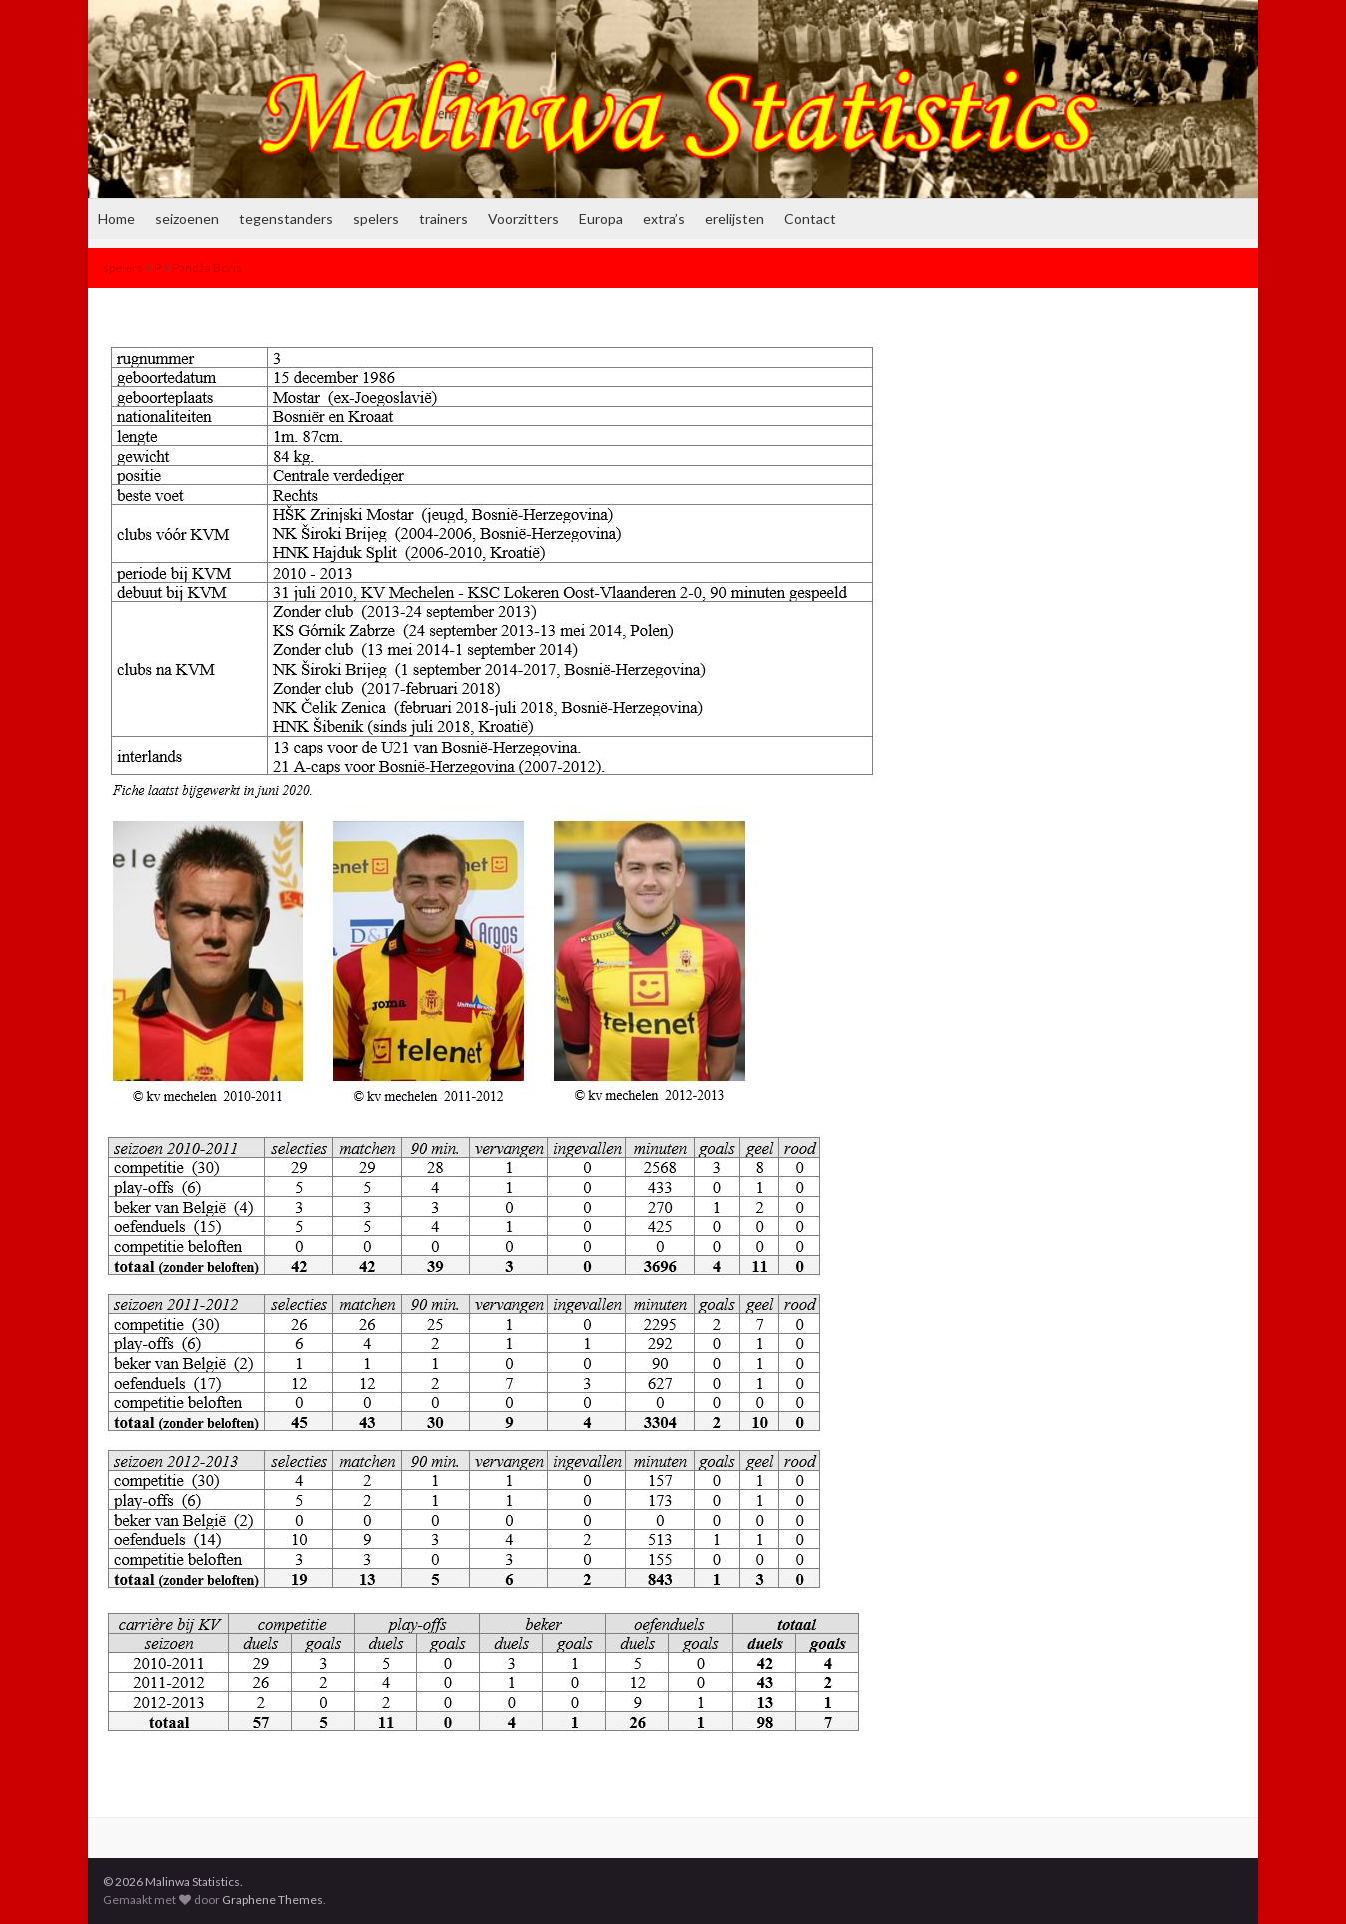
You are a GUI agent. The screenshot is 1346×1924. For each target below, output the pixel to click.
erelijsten (734, 218)
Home (116, 218)
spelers (376, 218)
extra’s (664, 218)
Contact (810, 218)
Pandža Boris (207, 267)
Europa (601, 218)
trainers (443, 218)
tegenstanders (286, 218)
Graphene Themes (272, 1899)
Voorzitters (523, 218)
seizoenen (187, 218)
